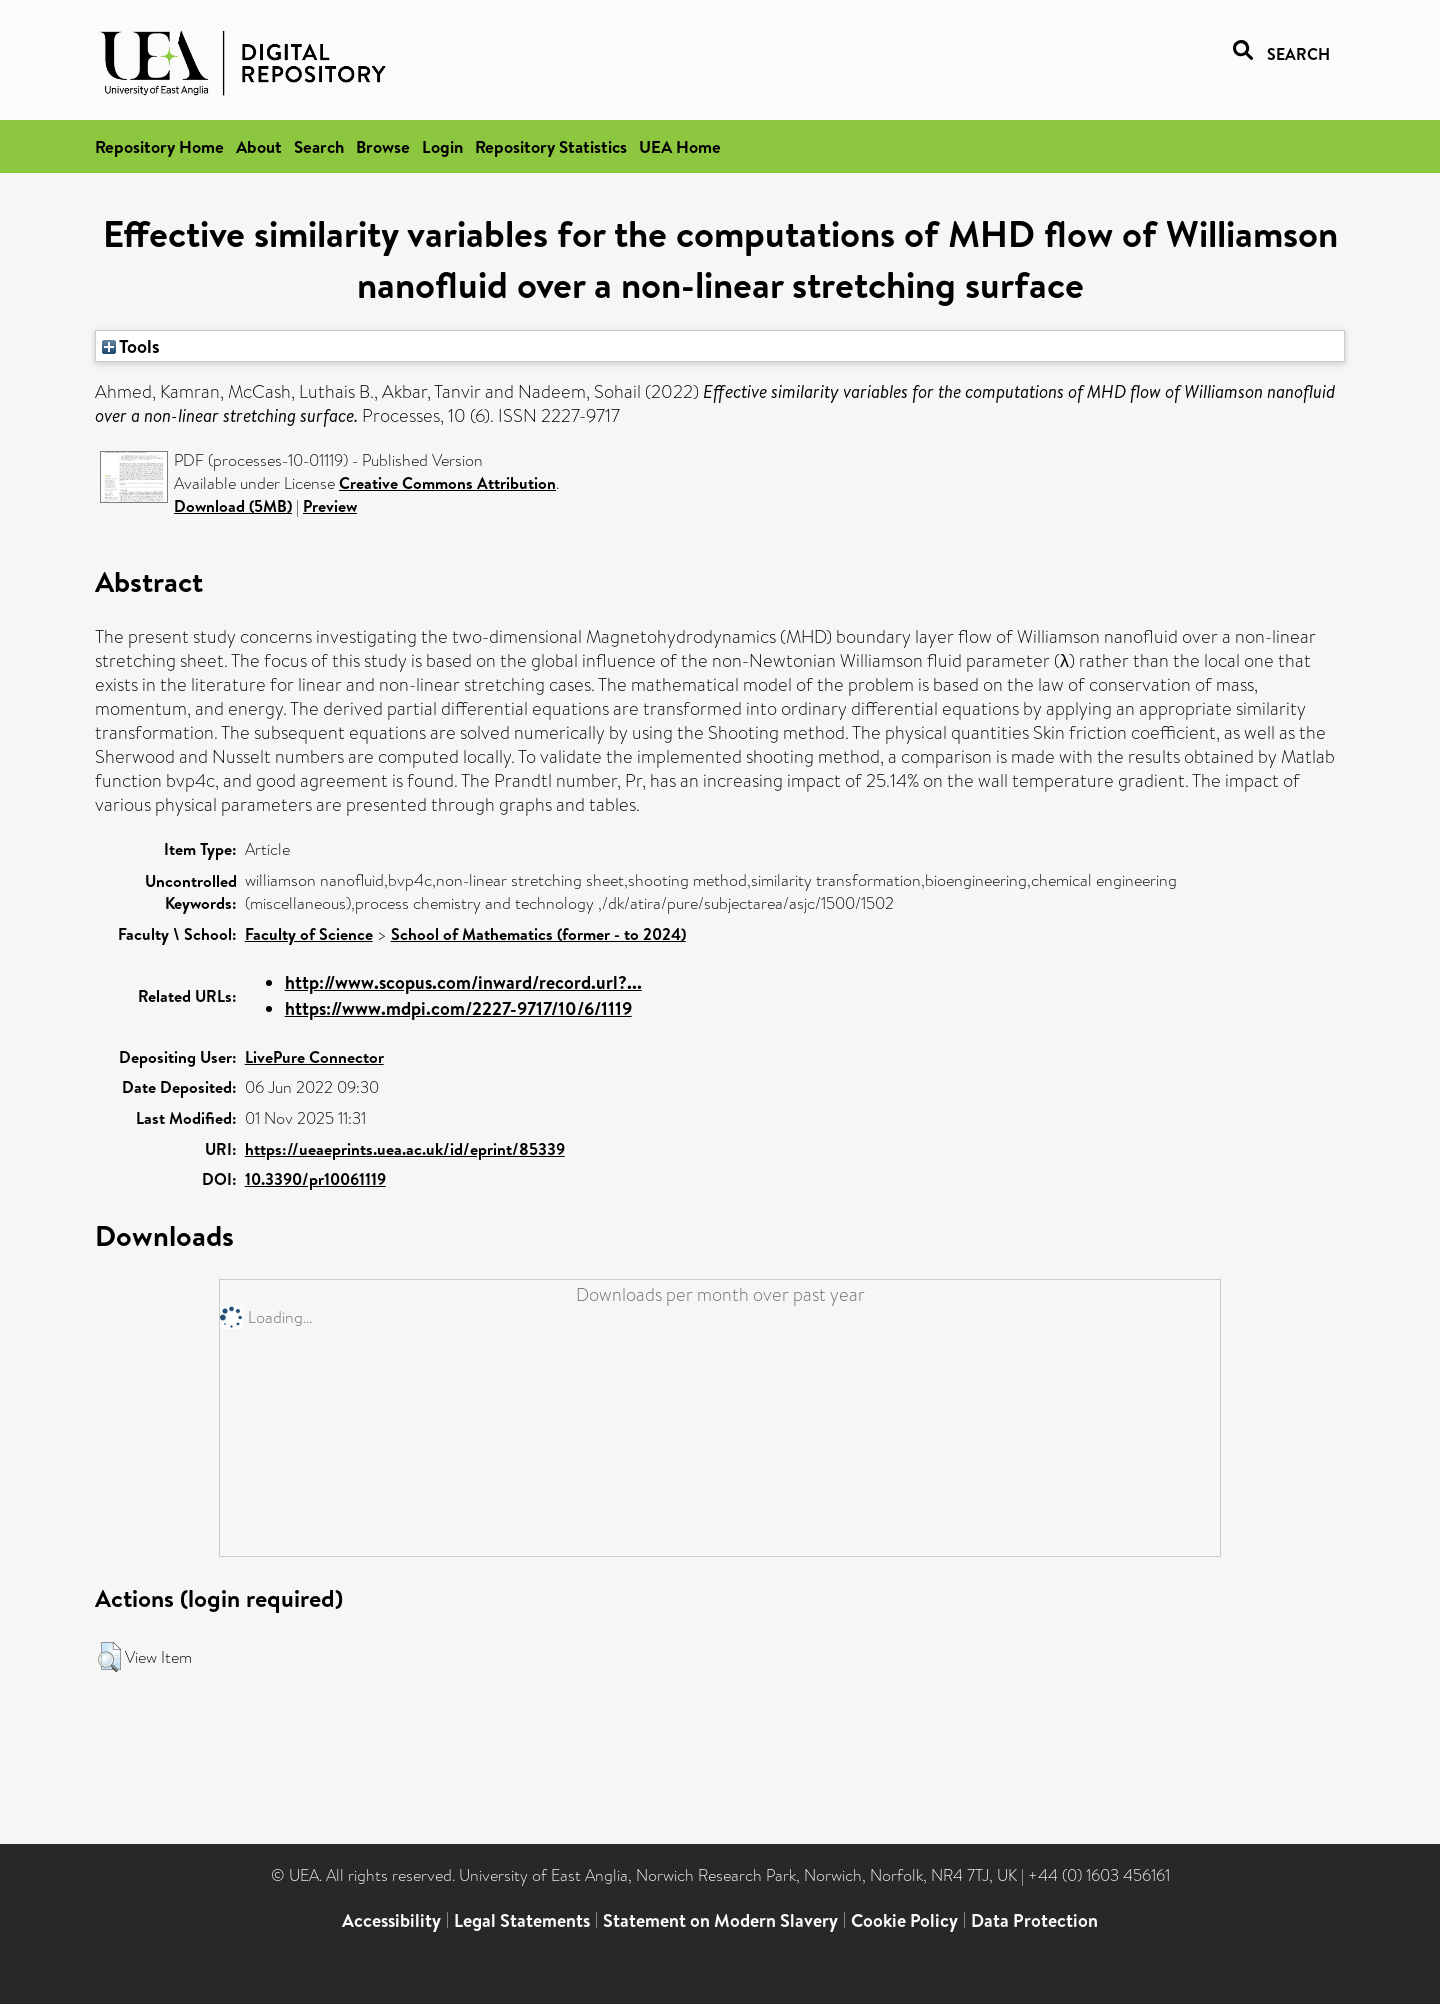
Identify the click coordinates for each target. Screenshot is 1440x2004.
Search (319, 146)
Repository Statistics (551, 146)
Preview (330, 506)
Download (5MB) (233, 506)
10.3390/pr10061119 (315, 1179)
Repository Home (159, 146)
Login (442, 146)
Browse (383, 146)
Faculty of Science (309, 934)
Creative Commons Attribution (447, 483)
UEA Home (680, 146)
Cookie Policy (904, 1920)
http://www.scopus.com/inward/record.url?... (463, 982)
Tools (131, 346)
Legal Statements (522, 1920)
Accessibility (391, 1920)
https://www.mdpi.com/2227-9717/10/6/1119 (458, 1008)
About (259, 146)
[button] (109, 1657)
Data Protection (1034, 1920)
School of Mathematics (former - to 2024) (538, 934)
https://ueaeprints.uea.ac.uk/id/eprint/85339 (405, 1149)
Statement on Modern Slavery (720, 1920)
